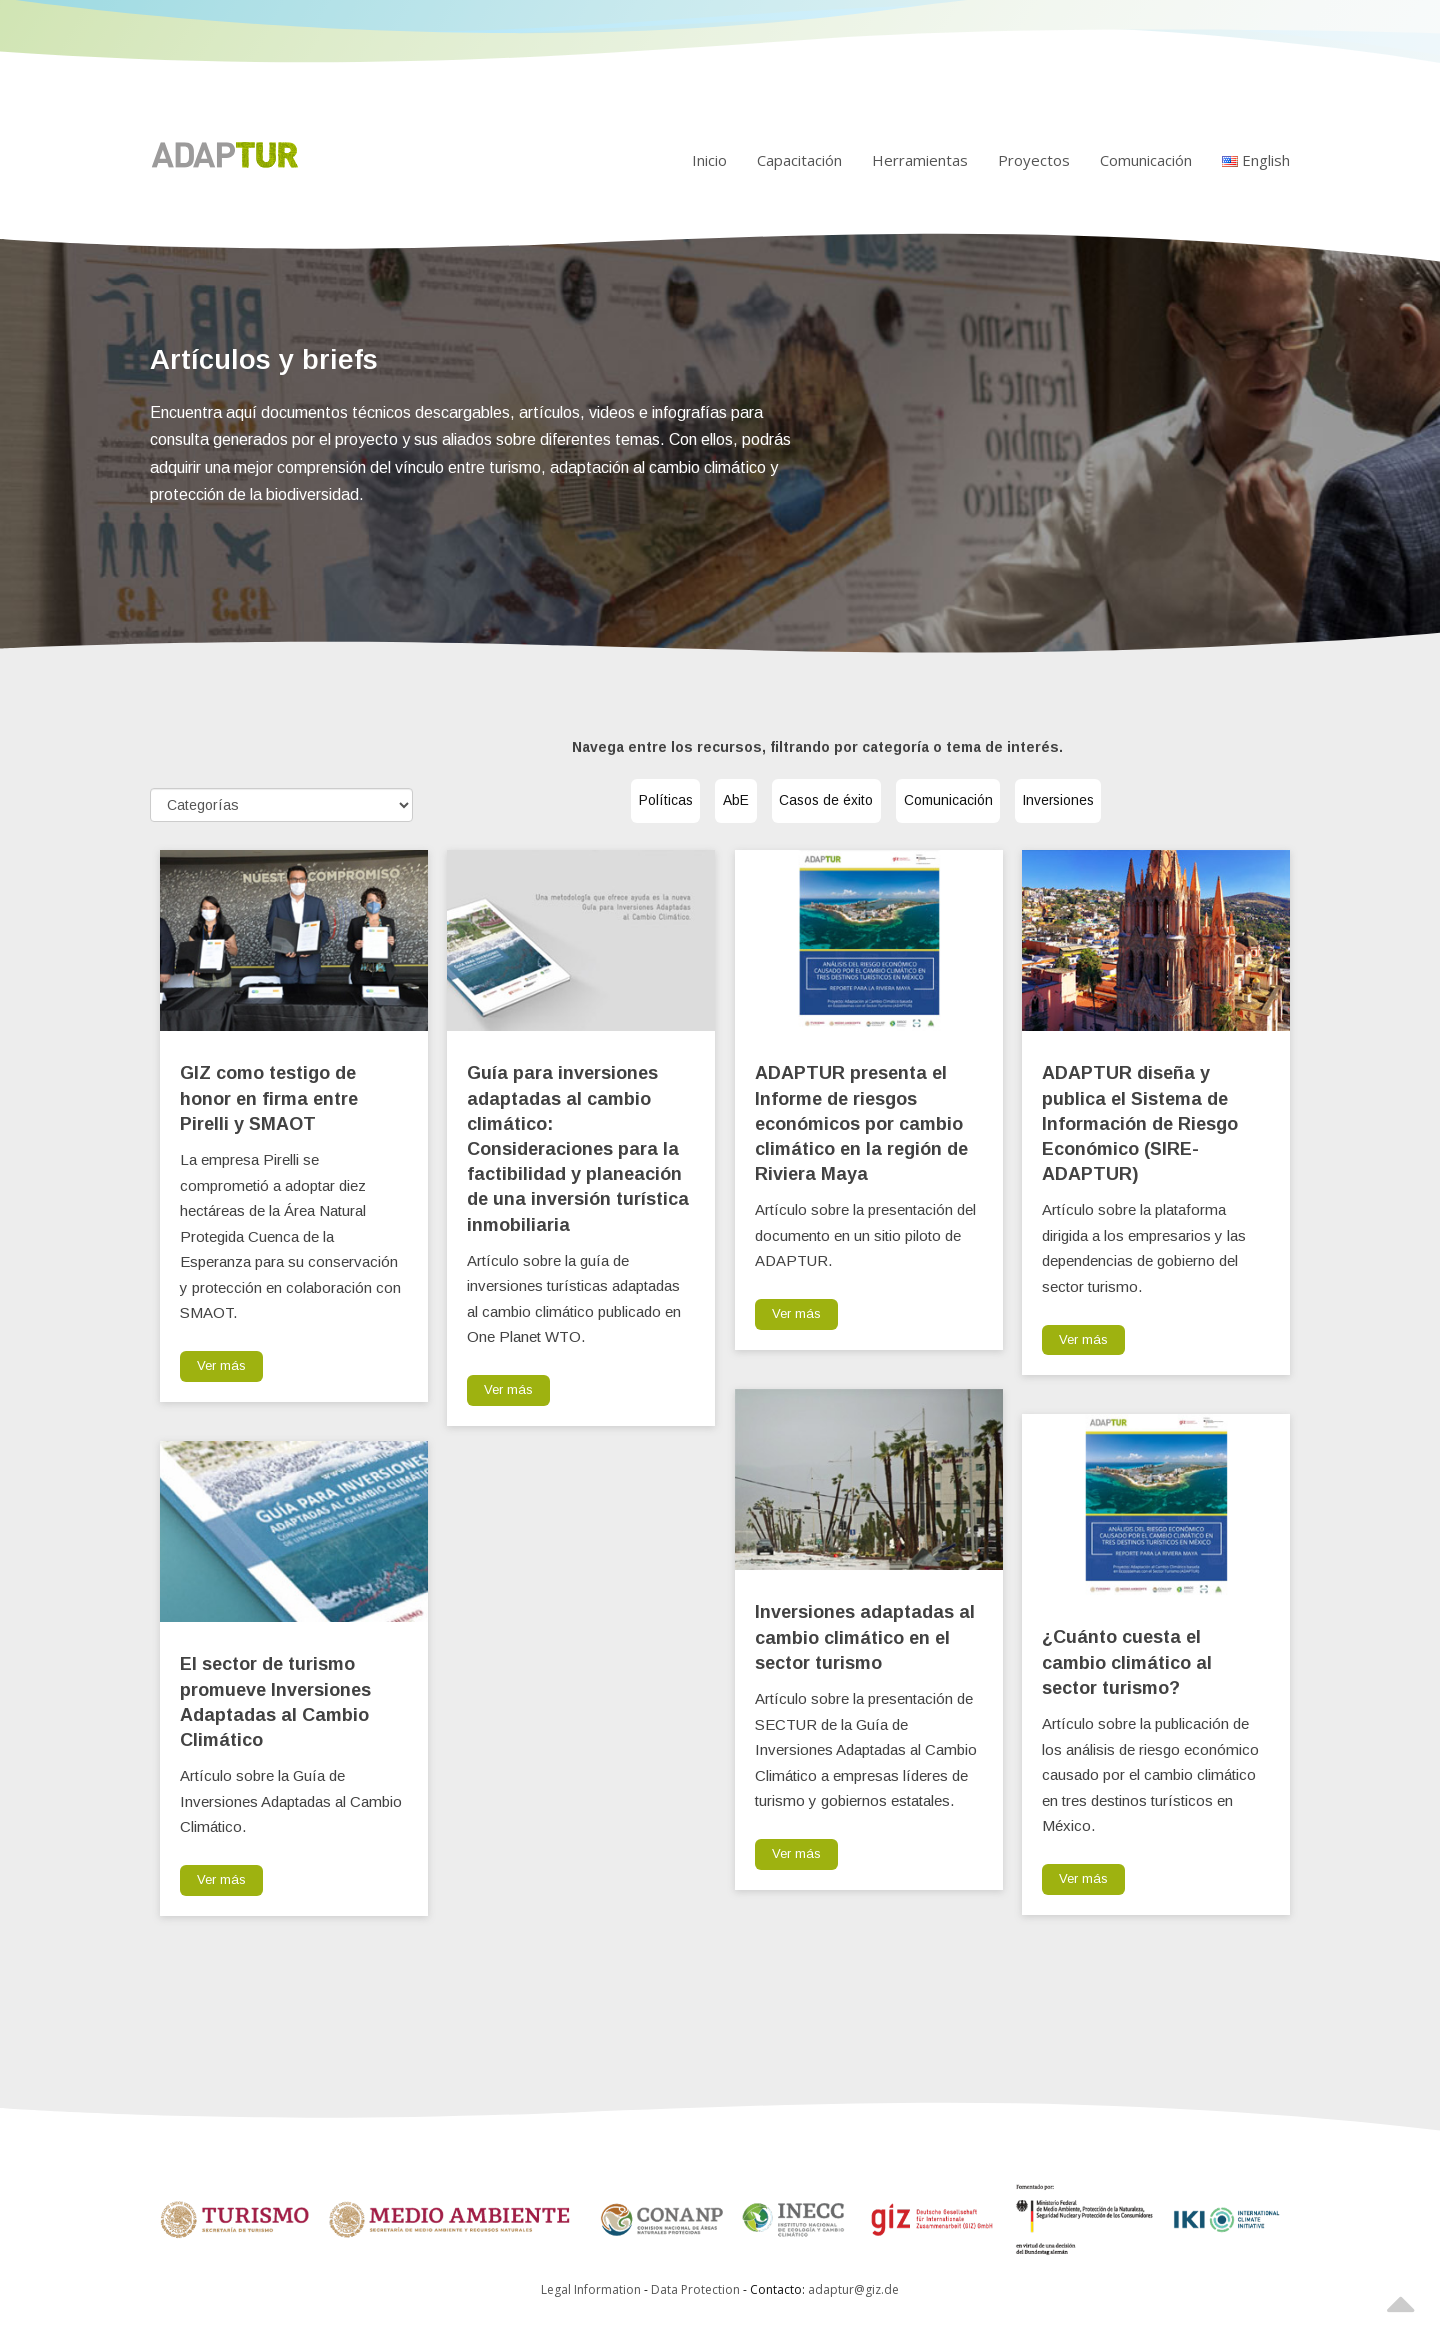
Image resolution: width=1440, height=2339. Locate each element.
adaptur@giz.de (853, 2289)
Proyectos (1034, 160)
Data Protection (697, 2289)
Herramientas (920, 160)
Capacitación (799, 160)
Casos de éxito (824, 801)
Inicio (709, 160)
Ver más (221, 1365)
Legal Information (591, 2289)
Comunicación (1146, 160)
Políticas (621, 801)
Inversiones (1102, 801)
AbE (711, 801)
